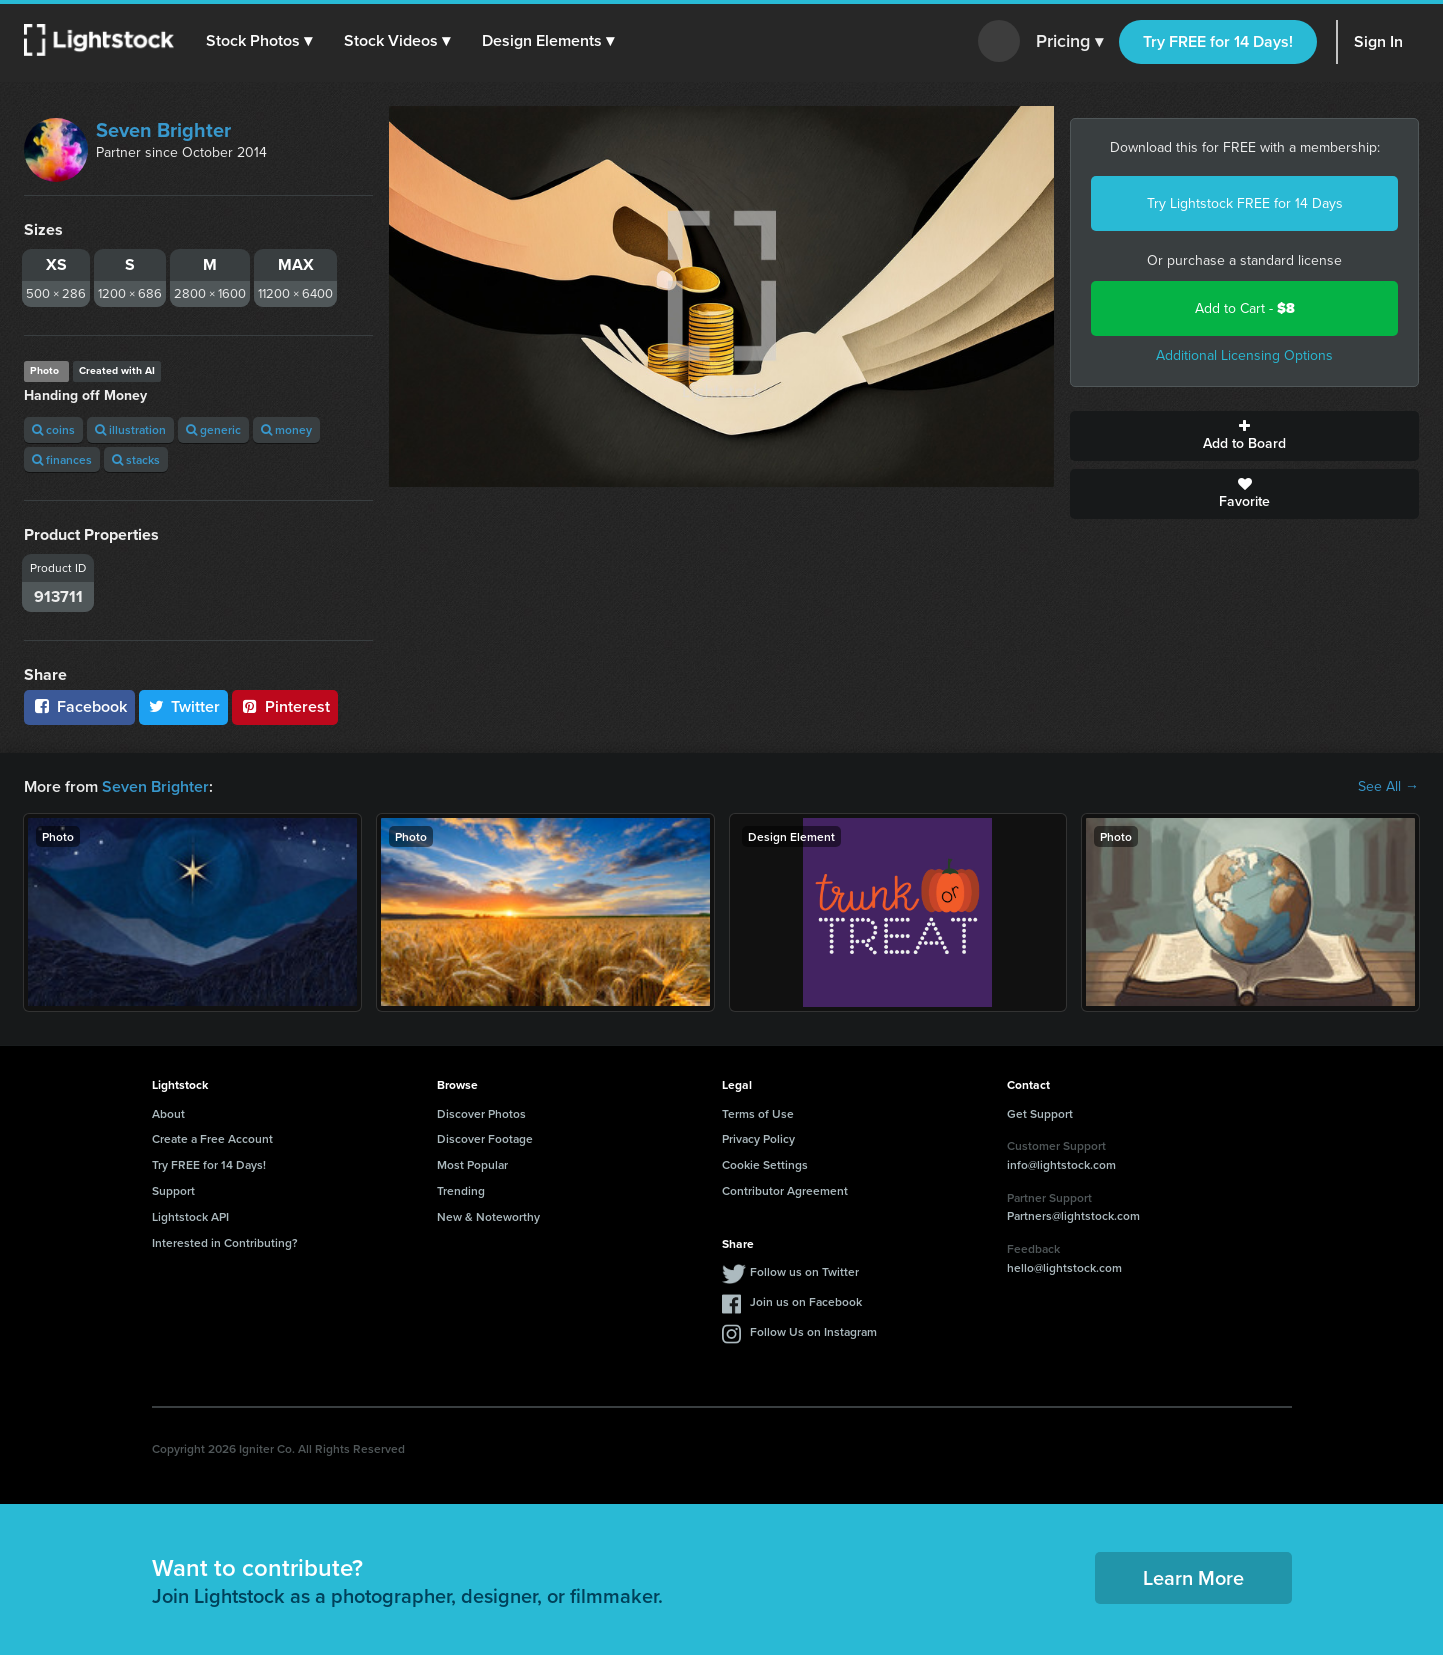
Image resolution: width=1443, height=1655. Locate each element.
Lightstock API (190, 1216)
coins (53, 429)
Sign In (1378, 41)
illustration (130, 429)
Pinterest (285, 706)
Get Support (1040, 1113)
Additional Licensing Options (1244, 355)
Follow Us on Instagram (813, 1331)
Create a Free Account (212, 1138)
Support (173, 1190)
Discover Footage (485, 1138)
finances (62, 459)
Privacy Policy (758, 1138)
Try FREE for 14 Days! (1218, 41)
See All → (1388, 787)
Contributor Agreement (785, 1190)
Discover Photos (481, 1113)
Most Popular (472, 1164)
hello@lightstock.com (1064, 1267)
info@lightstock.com (1061, 1164)
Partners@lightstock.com (1073, 1215)
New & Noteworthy (488, 1216)
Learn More (1193, 1577)
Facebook (79, 706)
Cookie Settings (765, 1164)
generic (213, 429)
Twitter (184, 706)
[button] (259, 41)
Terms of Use (758, 1113)
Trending (461, 1190)
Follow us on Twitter (804, 1271)
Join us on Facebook (806, 1301)
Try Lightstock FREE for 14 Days (1245, 203)
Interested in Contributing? (225, 1242)
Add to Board (1244, 436)
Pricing (1069, 42)
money (286, 429)
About (168, 1113)
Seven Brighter (163, 130)
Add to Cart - (1245, 308)
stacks (136, 459)
